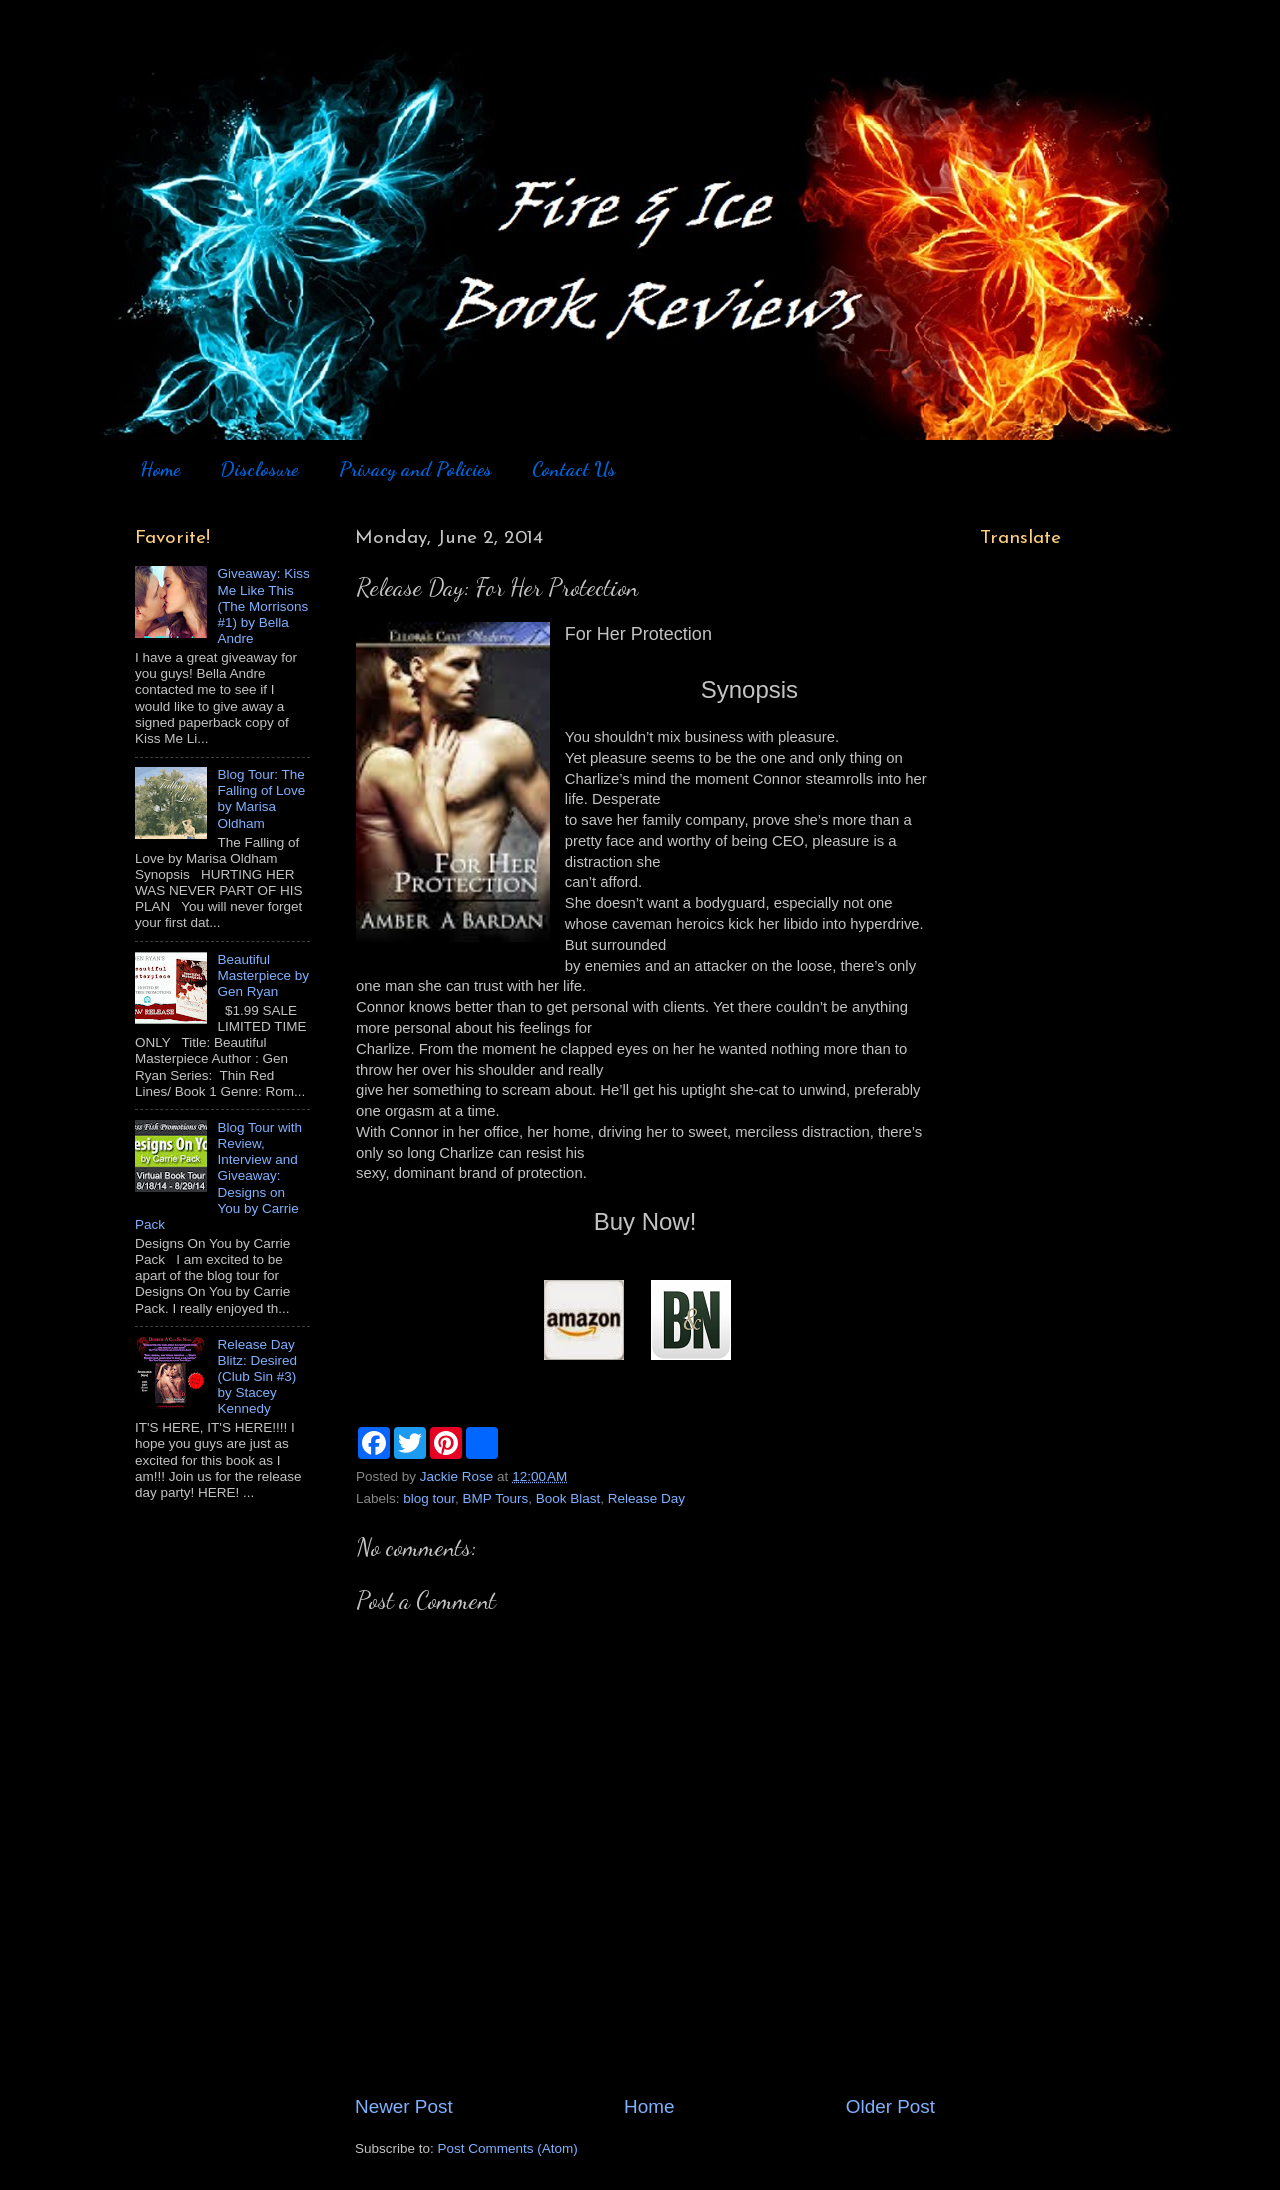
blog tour (429, 1498)
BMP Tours (496, 1498)
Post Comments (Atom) (508, 2148)
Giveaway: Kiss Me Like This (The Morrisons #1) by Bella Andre (263, 606)
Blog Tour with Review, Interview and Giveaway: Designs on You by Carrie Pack (218, 1176)
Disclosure (259, 469)
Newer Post (404, 2106)
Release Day (646, 1498)
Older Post (890, 2106)
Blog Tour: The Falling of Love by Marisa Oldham (261, 799)
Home (160, 469)
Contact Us (574, 469)
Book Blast (568, 1498)
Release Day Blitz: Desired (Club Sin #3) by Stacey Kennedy (257, 1377)
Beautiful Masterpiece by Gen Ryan (263, 975)
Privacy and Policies (415, 469)
